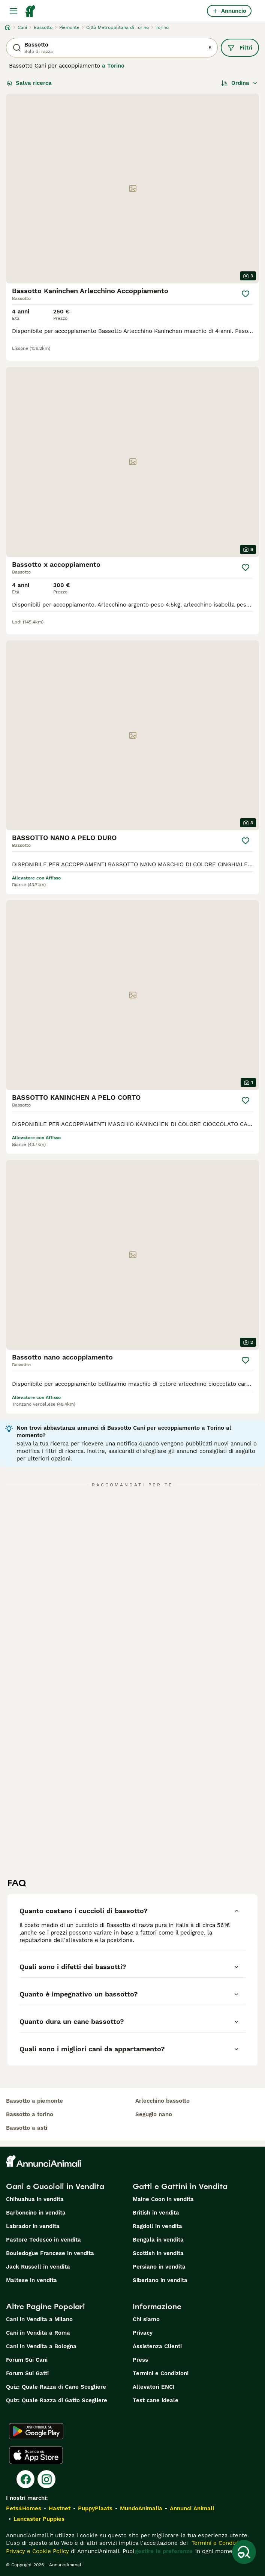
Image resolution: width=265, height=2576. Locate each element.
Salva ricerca (29, 83)
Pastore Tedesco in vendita (43, 2239)
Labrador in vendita (33, 2226)
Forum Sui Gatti (27, 2373)
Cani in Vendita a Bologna (41, 2346)
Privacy (143, 2332)
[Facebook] (25, 2479)
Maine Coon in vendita (163, 2199)
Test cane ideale (155, 2400)
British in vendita (156, 2212)
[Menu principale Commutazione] (13, 10)
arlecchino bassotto (162, 2100)
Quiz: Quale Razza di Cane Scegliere (56, 2386)
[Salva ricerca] (244, 2552)
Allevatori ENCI (154, 2386)
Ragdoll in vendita (157, 2226)
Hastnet (59, 2508)
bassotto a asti (26, 2127)
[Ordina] (239, 82)
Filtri (240, 47)
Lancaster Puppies (38, 2519)
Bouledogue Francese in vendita (50, 2253)
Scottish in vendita (158, 2253)
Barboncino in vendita (36, 2212)
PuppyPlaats (95, 2508)
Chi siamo (146, 2319)
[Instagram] (46, 2479)
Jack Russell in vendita (38, 2266)
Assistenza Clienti (157, 2346)
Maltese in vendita (31, 2280)
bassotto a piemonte (34, 2100)
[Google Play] (36, 2431)
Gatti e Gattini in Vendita (180, 2186)
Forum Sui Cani (27, 2359)
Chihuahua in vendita (35, 2199)
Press (140, 2359)
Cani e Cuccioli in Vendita (55, 2186)
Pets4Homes (23, 2508)
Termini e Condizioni (161, 2373)
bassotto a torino (29, 2114)
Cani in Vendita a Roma (38, 2332)
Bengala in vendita (158, 2239)
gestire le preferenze (164, 2551)
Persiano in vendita (159, 2266)
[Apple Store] (36, 2455)
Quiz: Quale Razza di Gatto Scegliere (56, 2400)
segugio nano (153, 2114)
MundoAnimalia (141, 2508)
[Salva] (245, 293)
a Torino (113, 65)
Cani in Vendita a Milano (39, 2319)
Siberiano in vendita (160, 2280)
